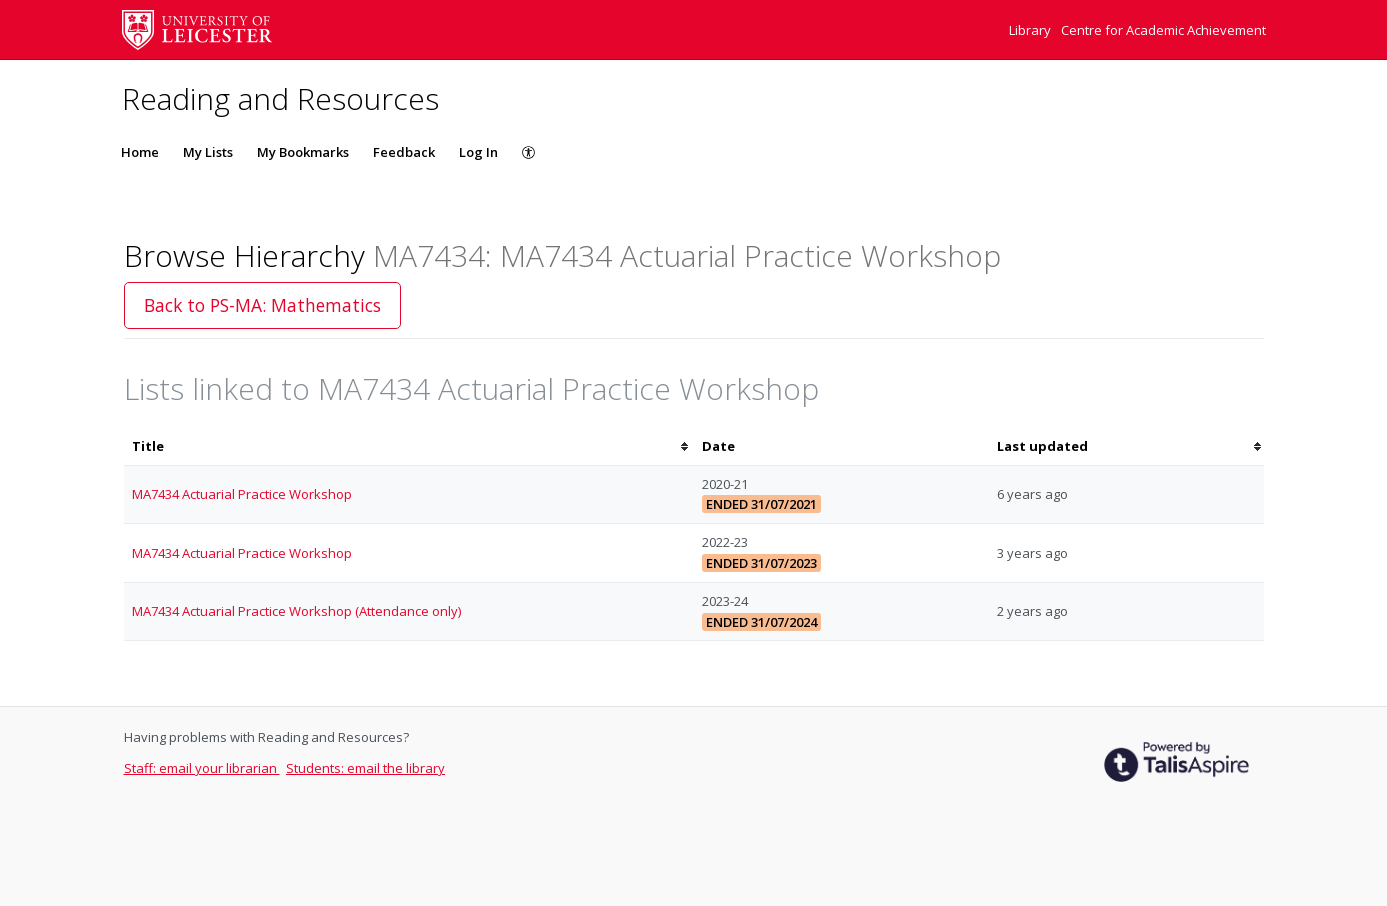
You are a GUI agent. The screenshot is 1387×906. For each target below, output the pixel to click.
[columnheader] (409, 446)
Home (140, 152)
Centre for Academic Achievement (1163, 30)
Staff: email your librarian (202, 768)
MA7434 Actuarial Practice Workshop (242, 494)
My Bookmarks (303, 152)
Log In (478, 152)
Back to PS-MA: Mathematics (262, 305)
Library (1031, 30)
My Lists (208, 152)
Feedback (404, 152)
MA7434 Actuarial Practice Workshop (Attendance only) (296, 611)
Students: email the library (365, 768)
